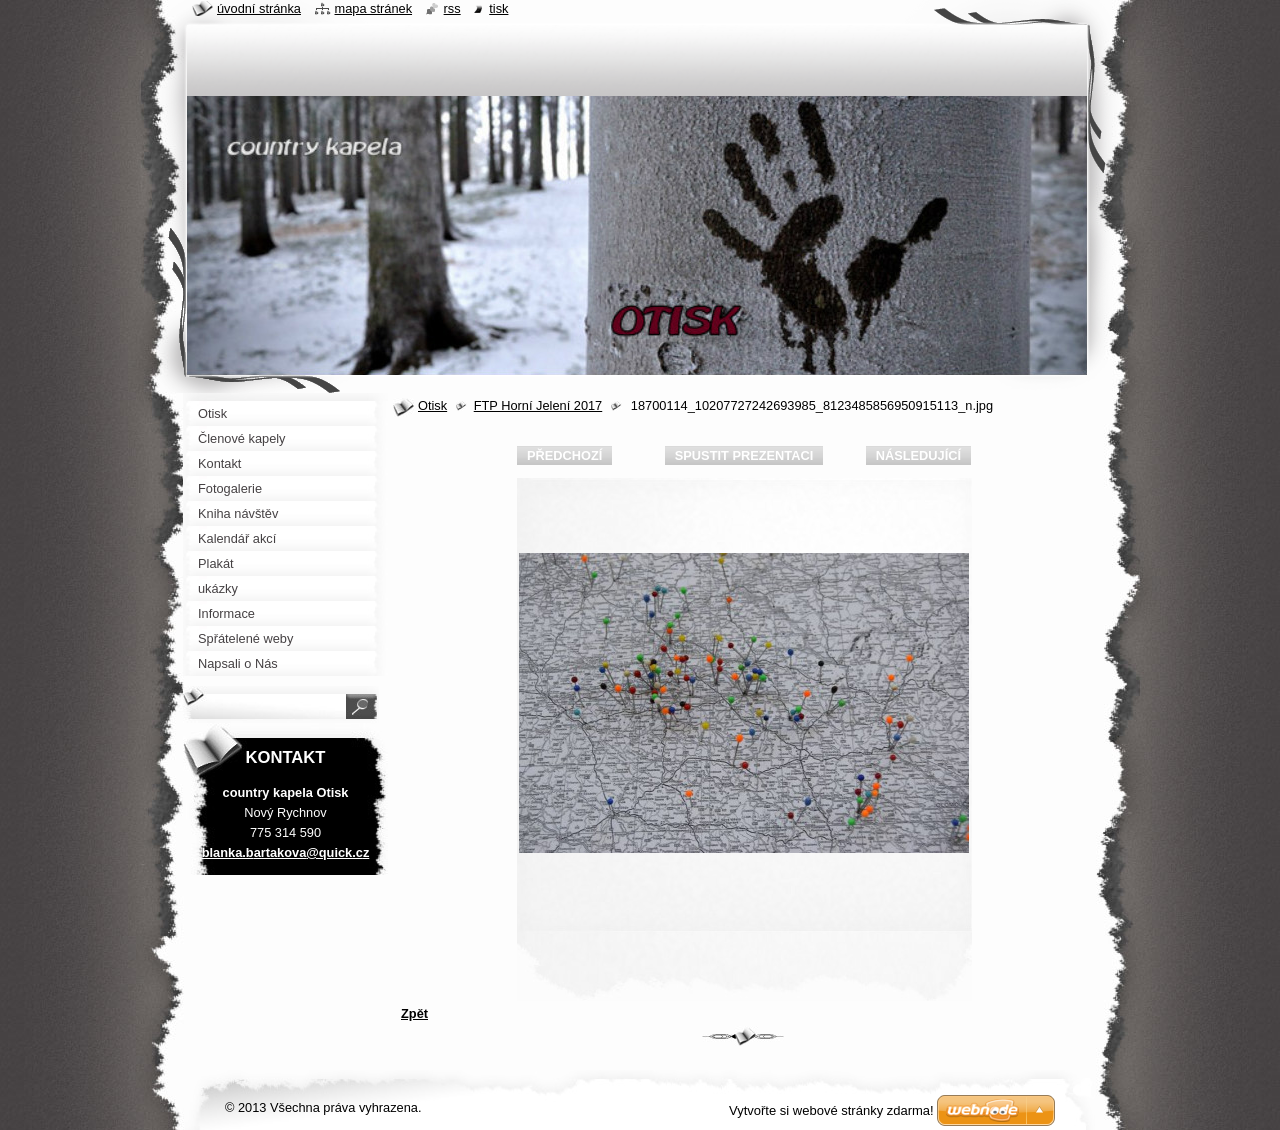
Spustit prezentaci (744, 455)
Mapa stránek (374, 8)
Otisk (432, 405)
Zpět (414, 1013)
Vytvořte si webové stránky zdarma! (831, 1110)
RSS (452, 8)
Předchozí (564, 455)
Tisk (498, 8)
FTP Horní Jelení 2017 (538, 405)
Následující (918, 455)
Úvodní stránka (259, 8)
